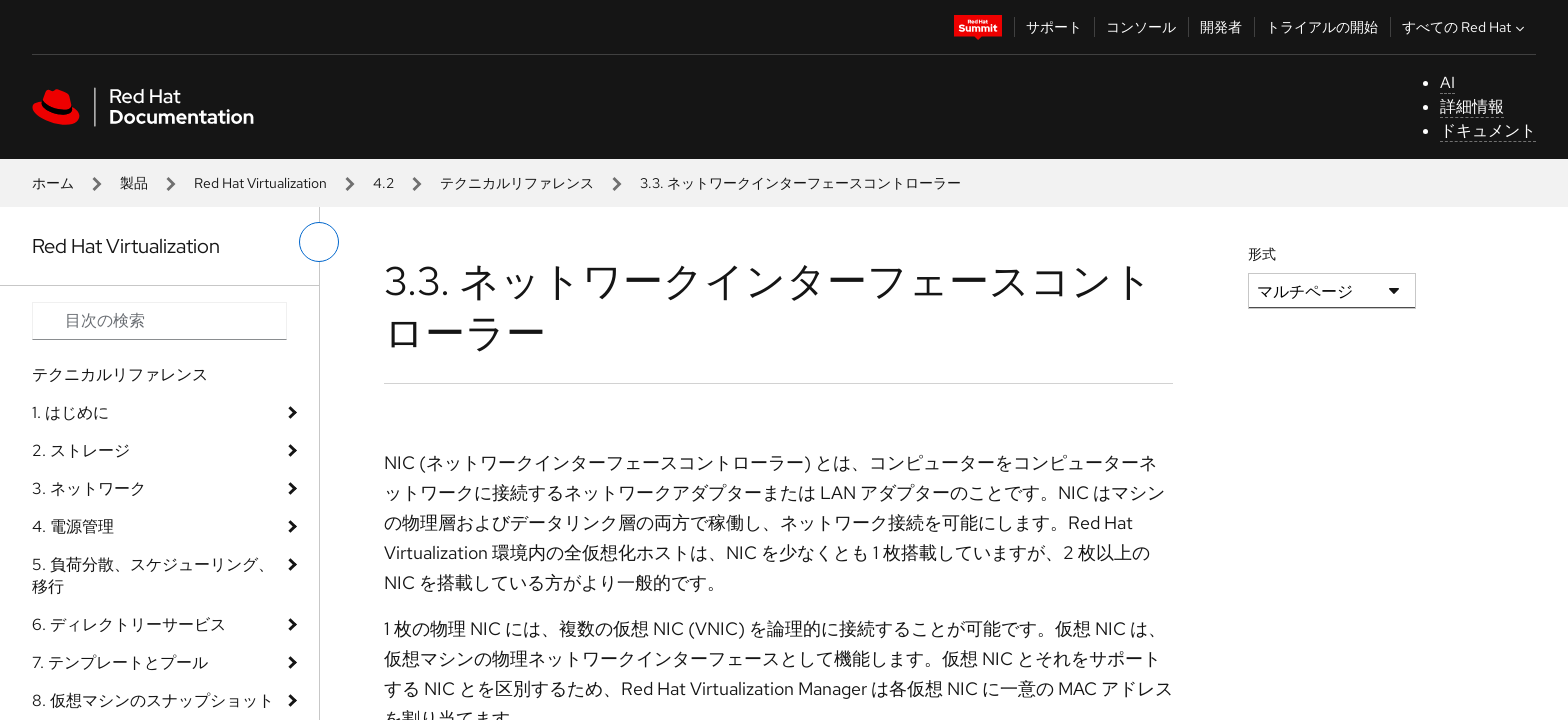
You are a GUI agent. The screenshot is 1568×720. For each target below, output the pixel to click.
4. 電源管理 (73, 526)
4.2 (383, 183)
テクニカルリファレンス (517, 183)
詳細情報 (1472, 106)
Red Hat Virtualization (260, 183)
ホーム (53, 183)
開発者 (1221, 27)
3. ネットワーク (89, 488)
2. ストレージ (81, 450)
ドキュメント (1488, 130)
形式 (1262, 254)
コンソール (1141, 27)
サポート (1054, 27)
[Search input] (159, 321)
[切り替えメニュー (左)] (319, 242)
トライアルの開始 (1322, 27)
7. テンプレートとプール (120, 662)
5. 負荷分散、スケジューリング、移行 (153, 575)
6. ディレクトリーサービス (129, 624)
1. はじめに (70, 412)
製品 (134, 183)
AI (1447, 82)
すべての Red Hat (1465, 27)
